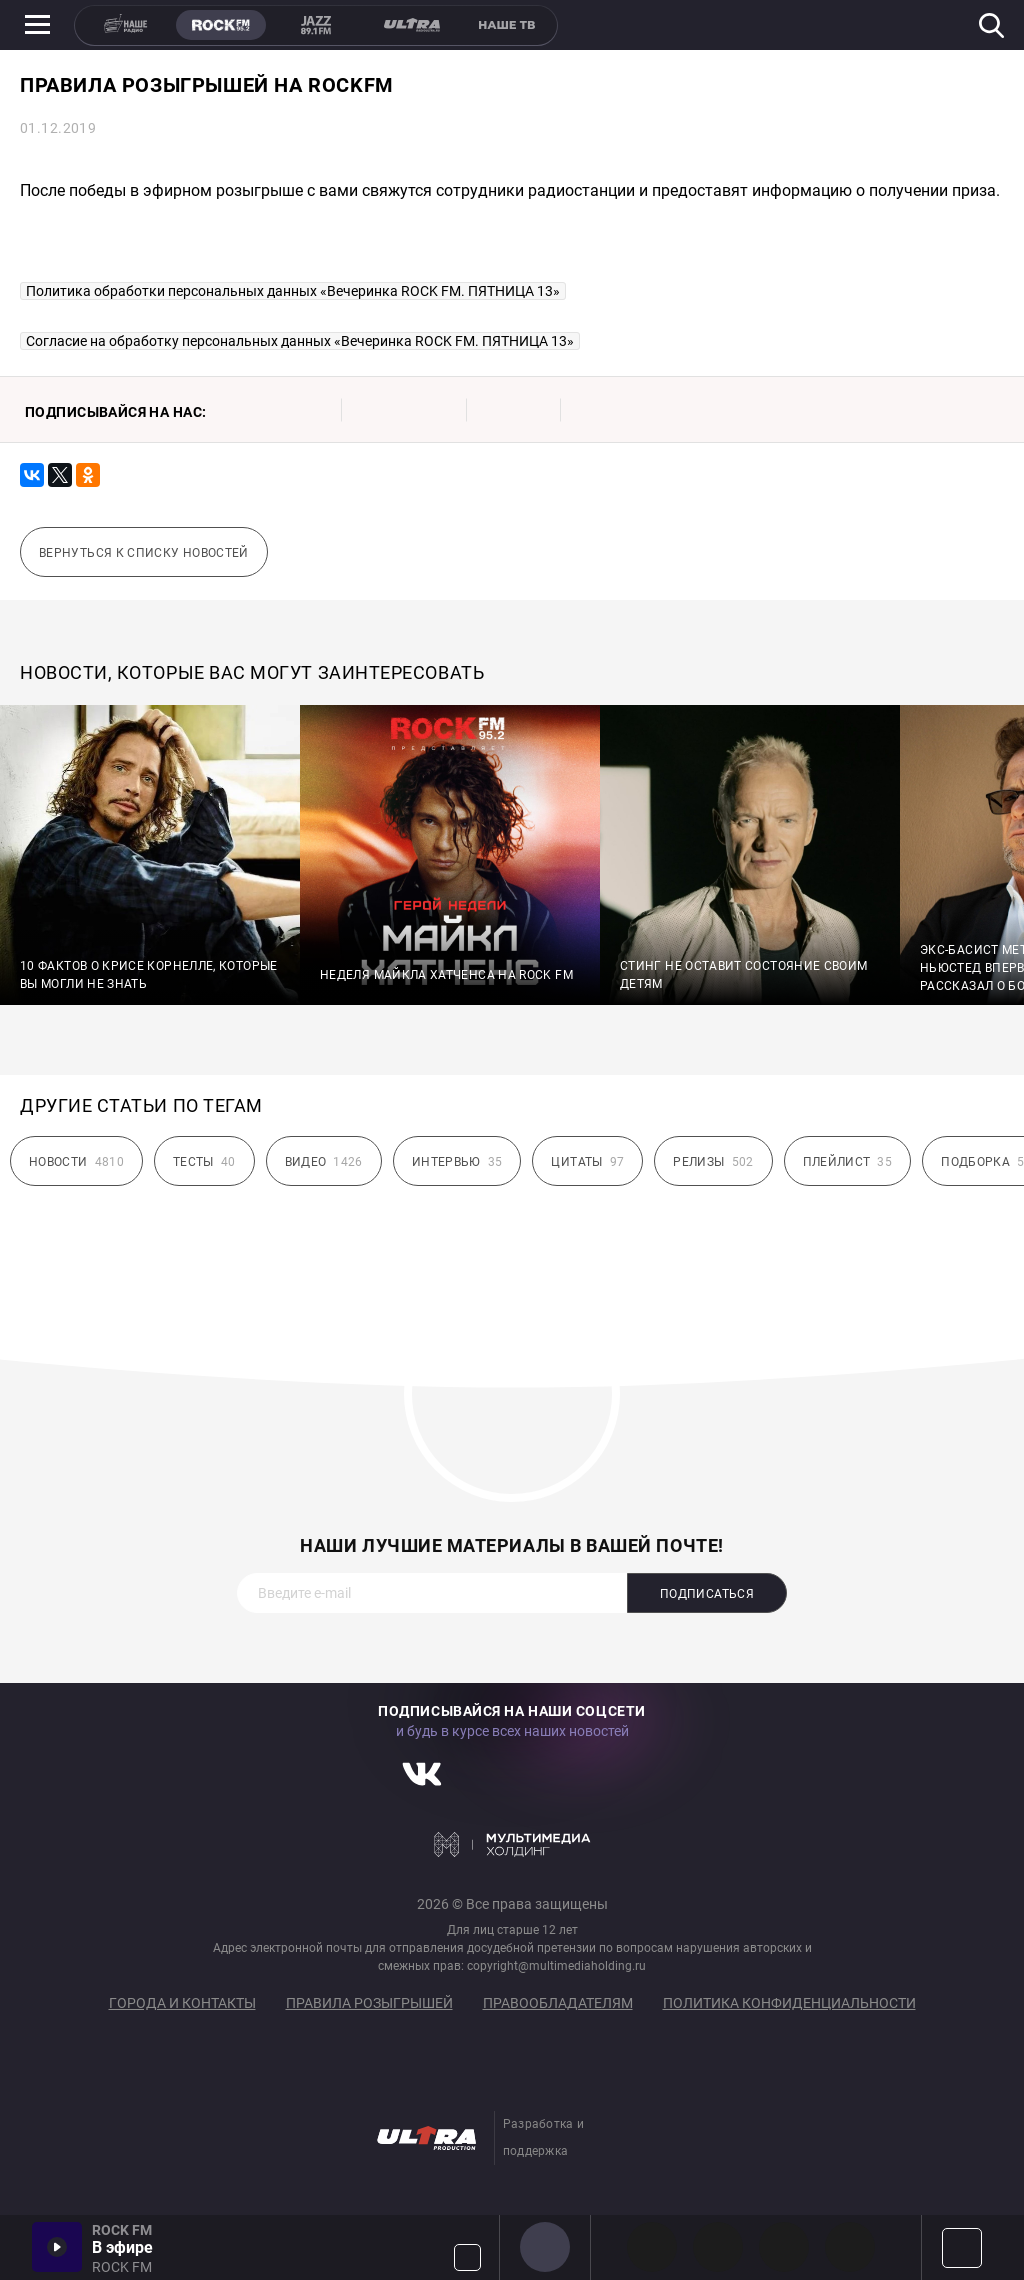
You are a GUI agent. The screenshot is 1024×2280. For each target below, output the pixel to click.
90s (850, 2247)
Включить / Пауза (57, 2247)
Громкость (467, 2257)
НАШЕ (126, 25)
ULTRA (411, 25)
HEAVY (718, 2247)
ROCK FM (545, 2247)
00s (784, 2247)
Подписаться (707, 1594)
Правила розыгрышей (369, 2003)
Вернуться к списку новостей (144, 553)
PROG (652, 2247)
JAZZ (316, 25)
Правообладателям (558, 2003)
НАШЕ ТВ (506, 25)
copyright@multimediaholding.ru (556, 1966)
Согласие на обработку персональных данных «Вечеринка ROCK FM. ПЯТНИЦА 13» (300, 341)
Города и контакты (182, 2003)
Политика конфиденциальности (789, 2003)
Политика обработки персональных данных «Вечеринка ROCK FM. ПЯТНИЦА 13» (293, 291)
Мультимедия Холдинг (512, 1844)
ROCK (221, 25)
